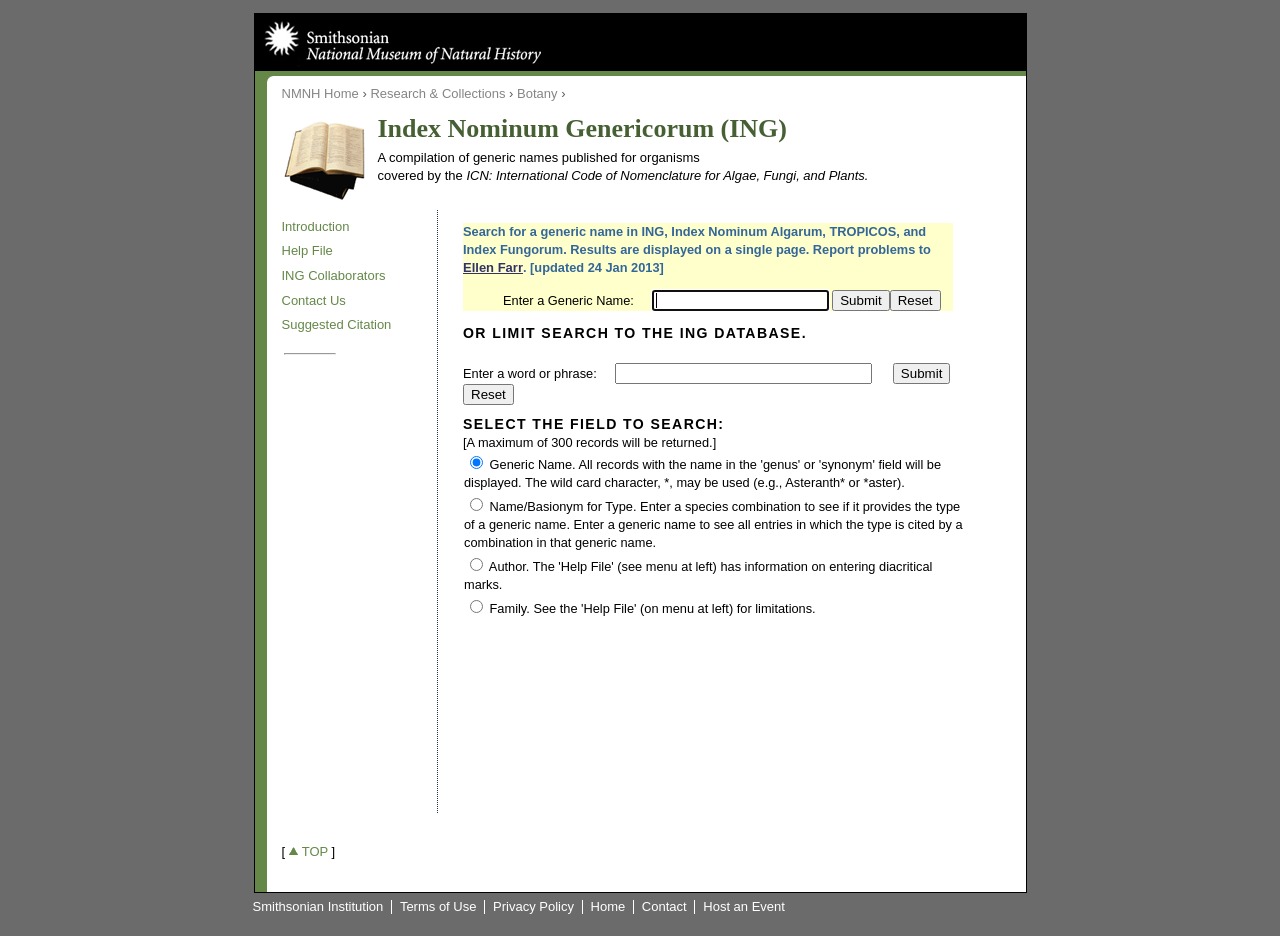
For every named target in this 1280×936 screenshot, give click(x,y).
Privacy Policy (533, 907)
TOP (315, 851)
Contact (664, 907)
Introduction (316, 226)
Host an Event (744, 907)
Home (608, 907)
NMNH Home (320, 93)
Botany (537, 93)
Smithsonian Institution (318, 907)
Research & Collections (437, 93)
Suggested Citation (337, 324)
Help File (307, 250)
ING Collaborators (334, 275)
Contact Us (314, 300)
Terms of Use (438, 907)
